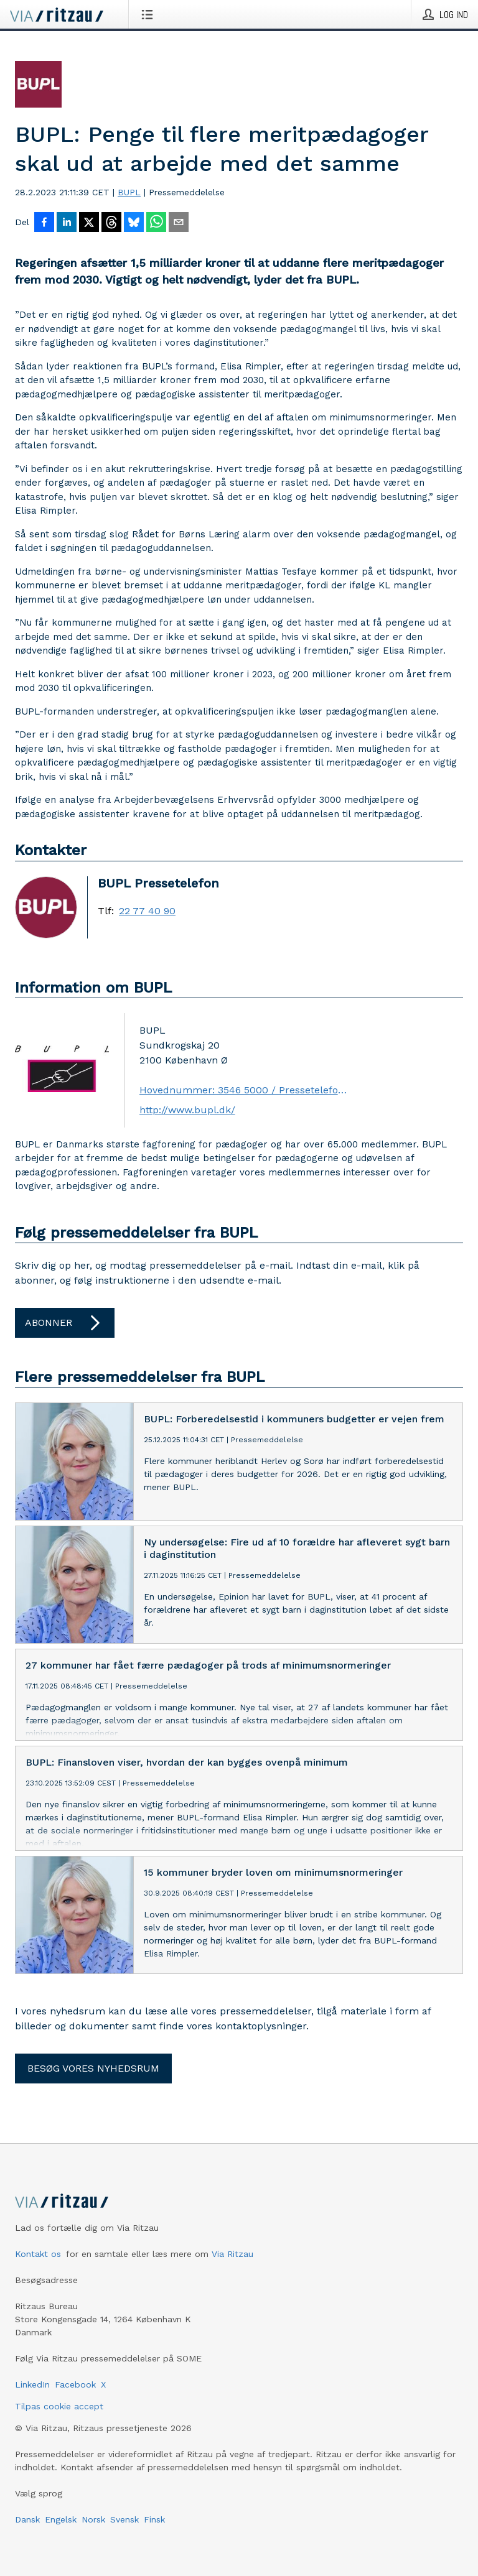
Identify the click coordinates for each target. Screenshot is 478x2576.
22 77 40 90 (147, 911)
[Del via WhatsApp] (156, 223)
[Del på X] (89, 223)
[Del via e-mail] (179, 223)
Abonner (65, 1322)
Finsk (154, 2519)
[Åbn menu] (149, 14)
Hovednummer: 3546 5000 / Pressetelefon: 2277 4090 (243, 1090)
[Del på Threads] (111, 223)
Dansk (27, 2519)
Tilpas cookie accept (59, 2406)
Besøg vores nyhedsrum (93, 2068)
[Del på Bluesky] (134, 223)
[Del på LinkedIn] (67, 223)
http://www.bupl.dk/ (187, 1110)
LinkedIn (32, 2384)
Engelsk (61, 2519)
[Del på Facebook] (44, 223)
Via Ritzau (232, 2254)
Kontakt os (38, 2254)
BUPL (129, 192)
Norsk (93, 2519)
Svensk (124, 2519)
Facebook (75, 2384)
